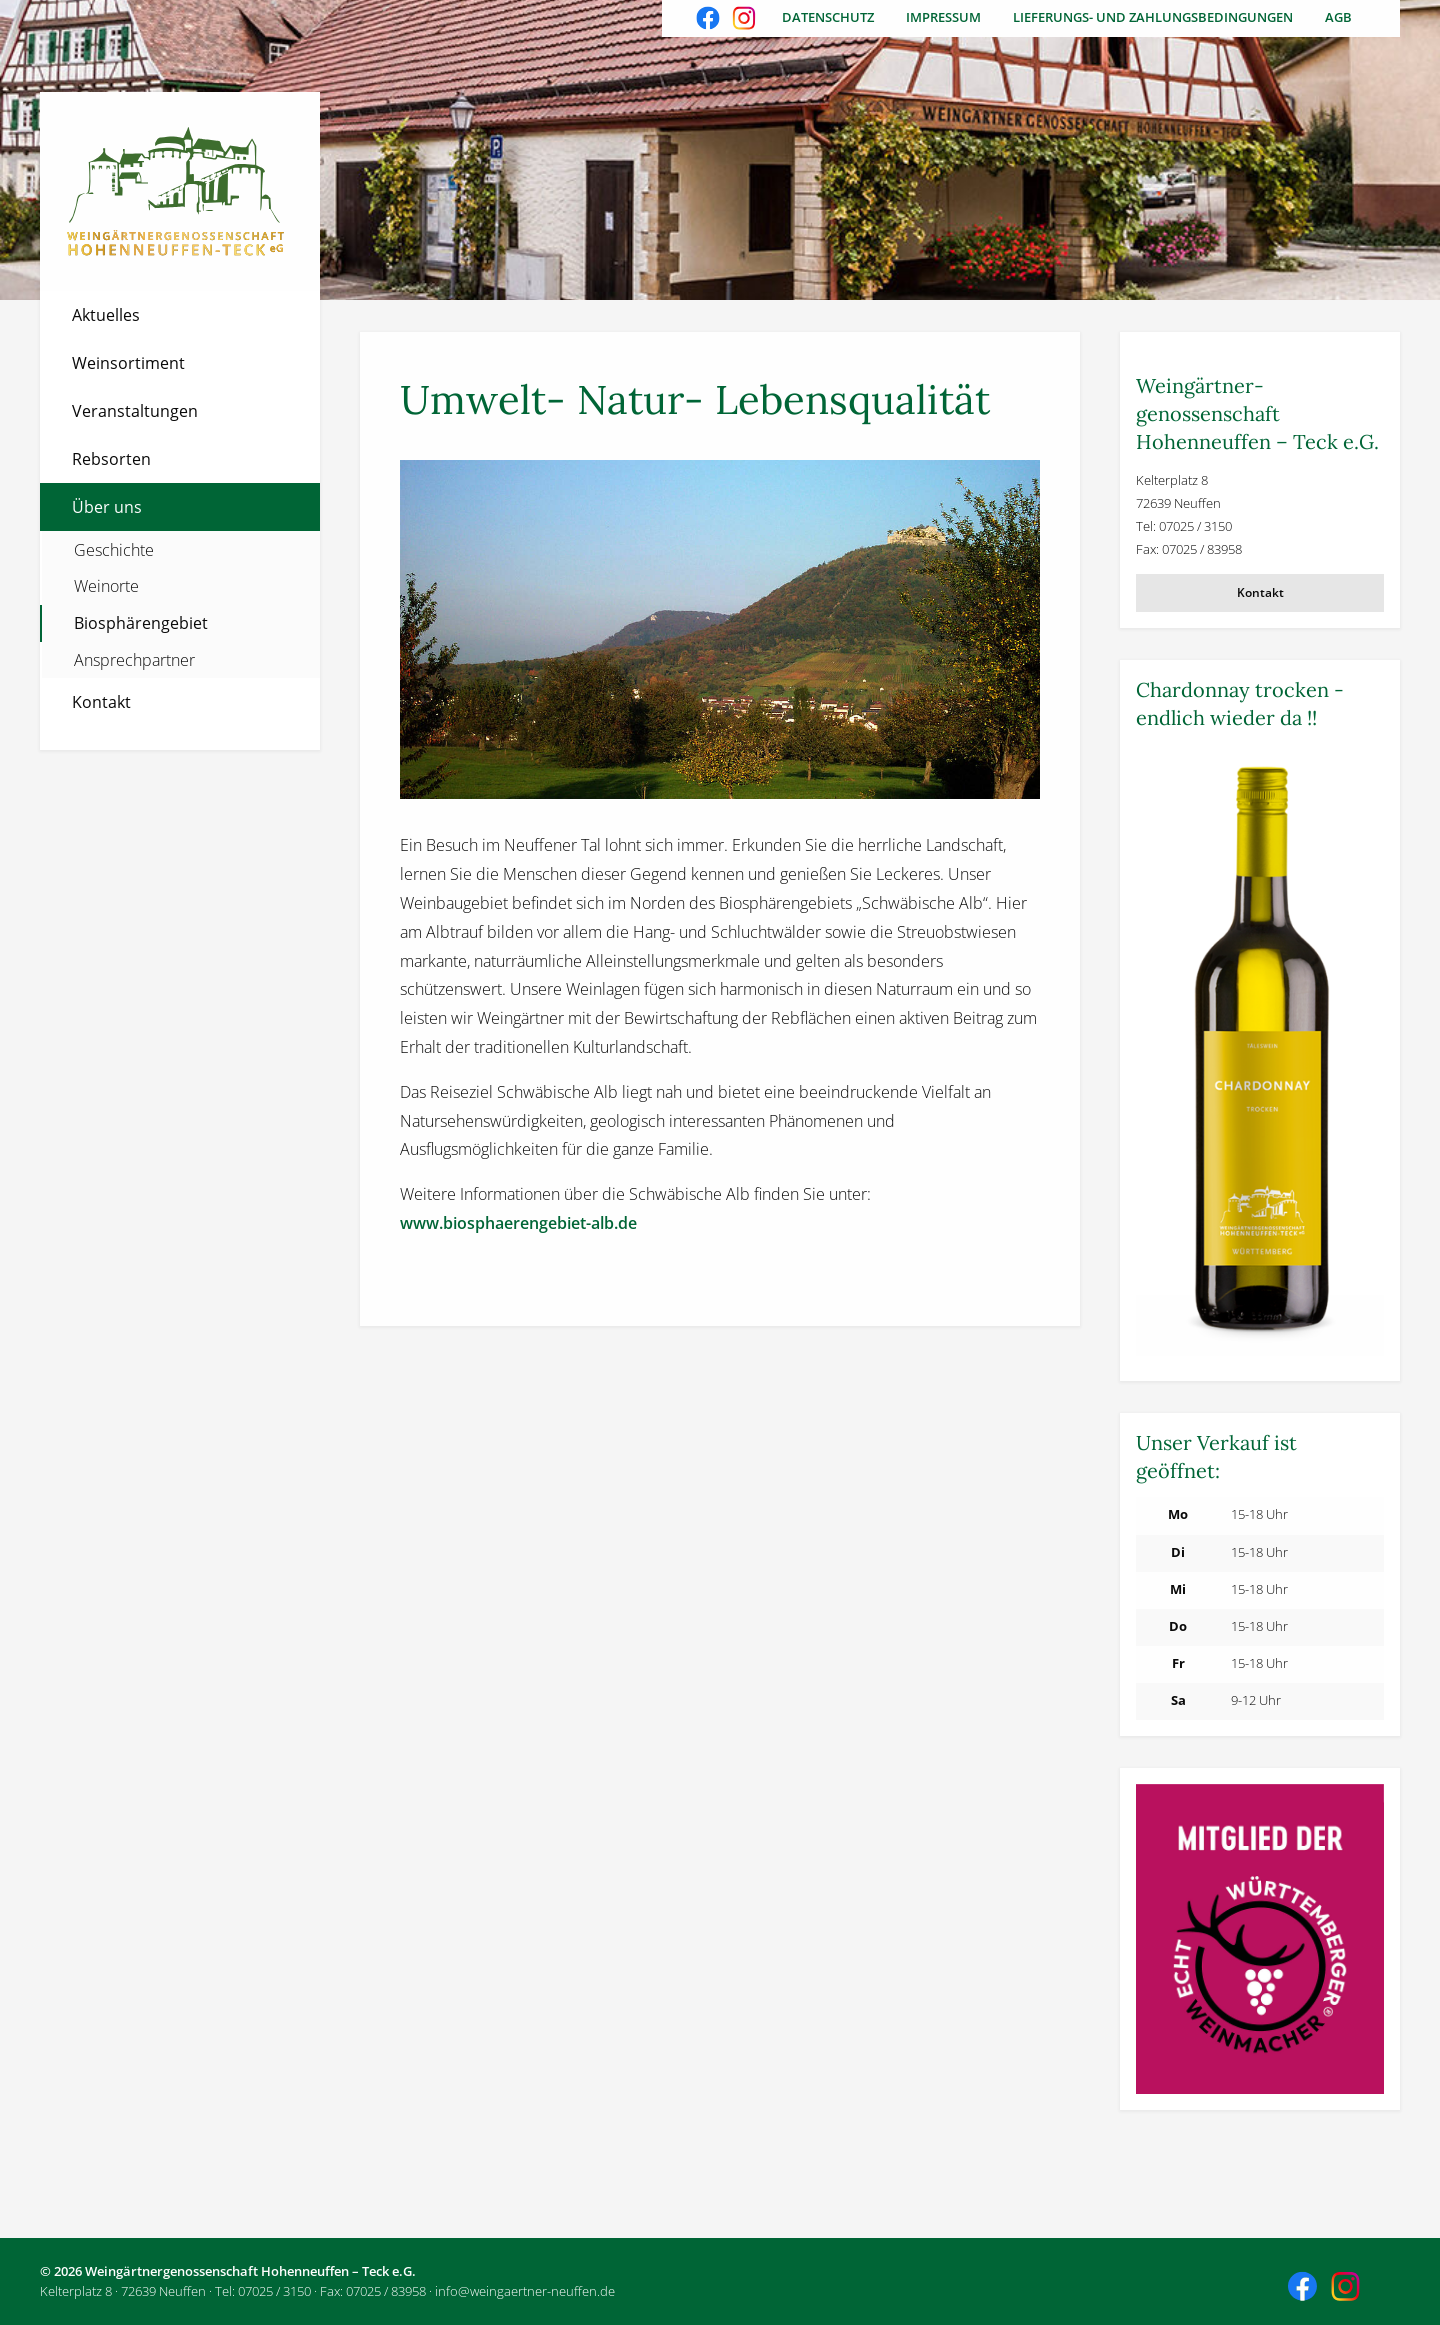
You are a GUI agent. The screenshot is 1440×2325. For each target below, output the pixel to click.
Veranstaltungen (135, 411)
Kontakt (101, 702)
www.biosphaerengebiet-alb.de (518, 1223)
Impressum (943, 17)
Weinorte (106, 586)
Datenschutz (828, 17)
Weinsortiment (128, 363)
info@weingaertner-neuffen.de (525, 2291)
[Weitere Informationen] (1260, 1055)
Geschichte (114, 550)
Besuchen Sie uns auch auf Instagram (746, 20)
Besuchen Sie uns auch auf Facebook (710, 20)
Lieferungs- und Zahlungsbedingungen (1153, 17)
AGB (1338, 17)
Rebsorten (111, 459)
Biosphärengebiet (141, 623)
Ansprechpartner (134, 660)
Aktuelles (106, 315)
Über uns (107, 507)
